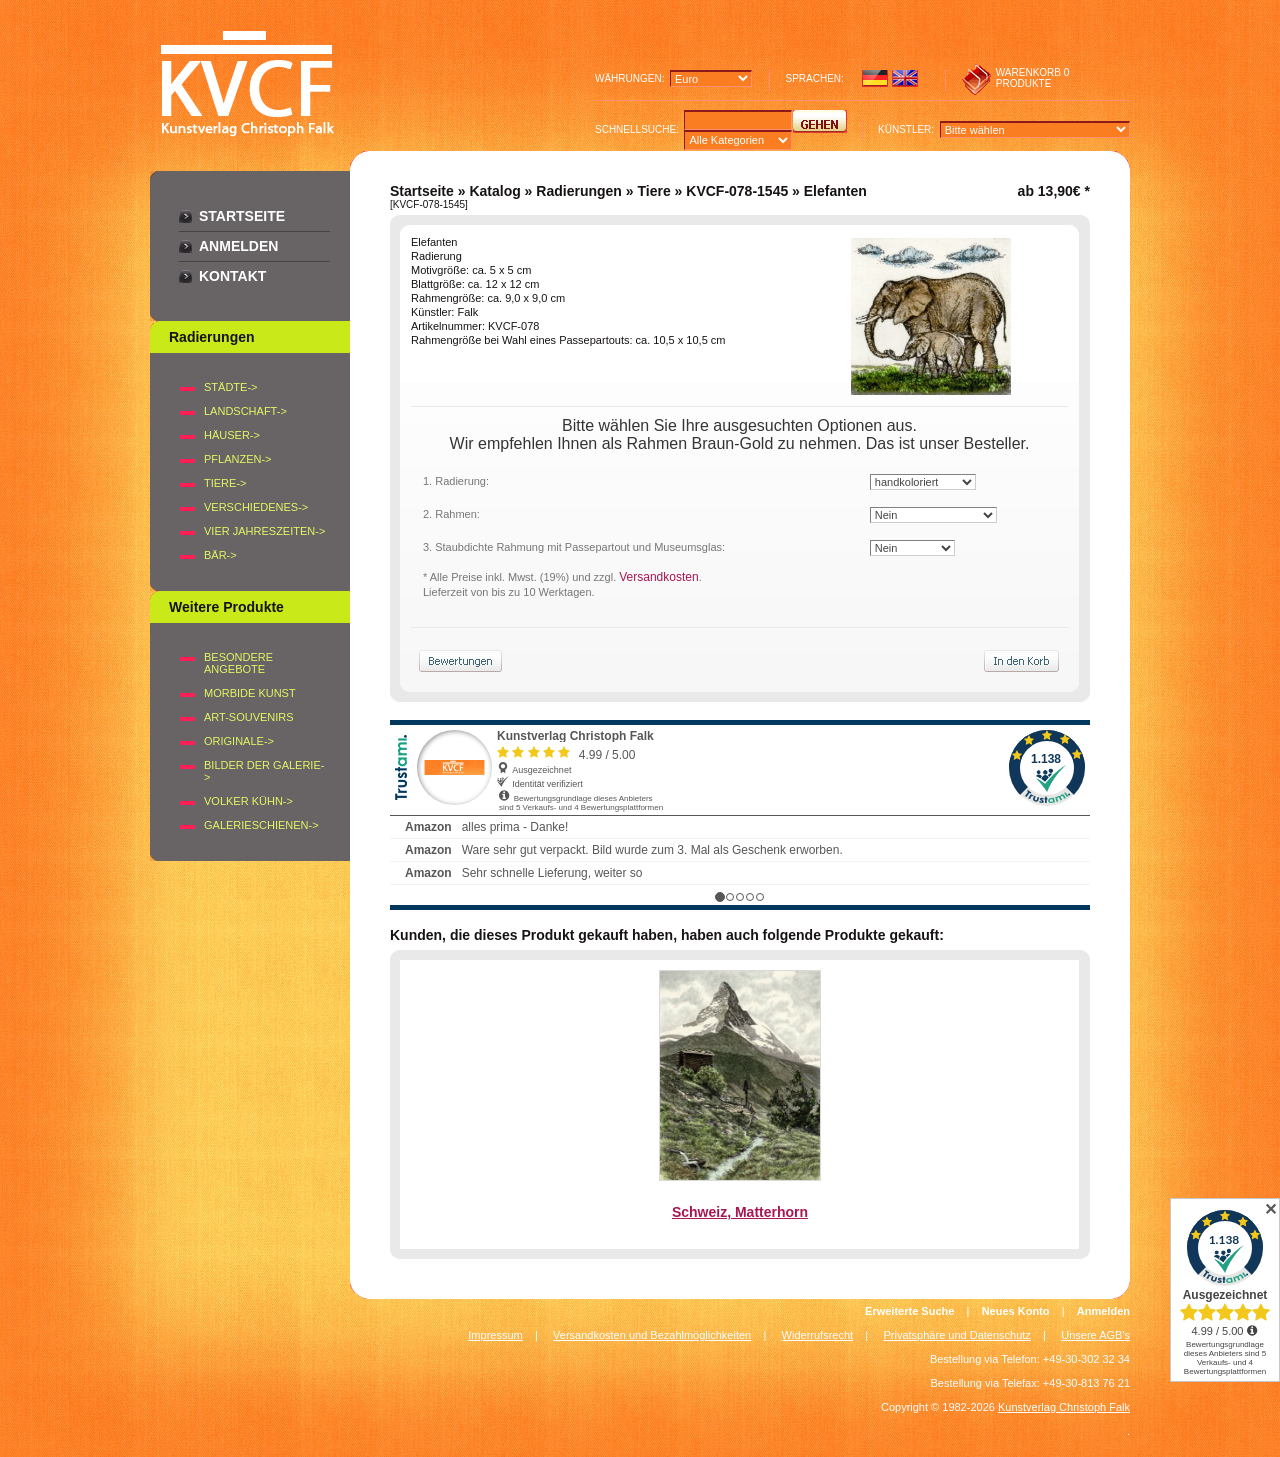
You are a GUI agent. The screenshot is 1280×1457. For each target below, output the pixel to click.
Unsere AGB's (1095, 1335)
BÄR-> (220, 555)
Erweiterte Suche (909, 1311)
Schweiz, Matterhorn (740, 1212)
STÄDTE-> (230, 387)
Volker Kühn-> (248, 801)
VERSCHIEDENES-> (256, 507)
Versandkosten (658, 577)
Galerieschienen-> (261, 825)
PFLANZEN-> (238, 459)
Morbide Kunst (250, 693)
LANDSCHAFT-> (245, 411)
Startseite (242, 216)
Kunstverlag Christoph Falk (1064, 1407)
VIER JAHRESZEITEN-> (264, 531)
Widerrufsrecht (818, 1335)
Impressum (495, 1335)
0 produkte (1033, 78)
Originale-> (239, 741)
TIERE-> (225, 483)
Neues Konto (1016, 1311)
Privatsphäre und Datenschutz (957, 1335)
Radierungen (579, 191)
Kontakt (232, 276)
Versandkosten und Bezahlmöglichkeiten (652, 1335)
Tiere (653, 191)
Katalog (494, 191)
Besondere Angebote (238, 663)
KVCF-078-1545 (737, 191)
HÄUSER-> (232, 435)
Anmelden (238, 246)
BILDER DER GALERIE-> (264, 771)
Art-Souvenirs (249, 717)
